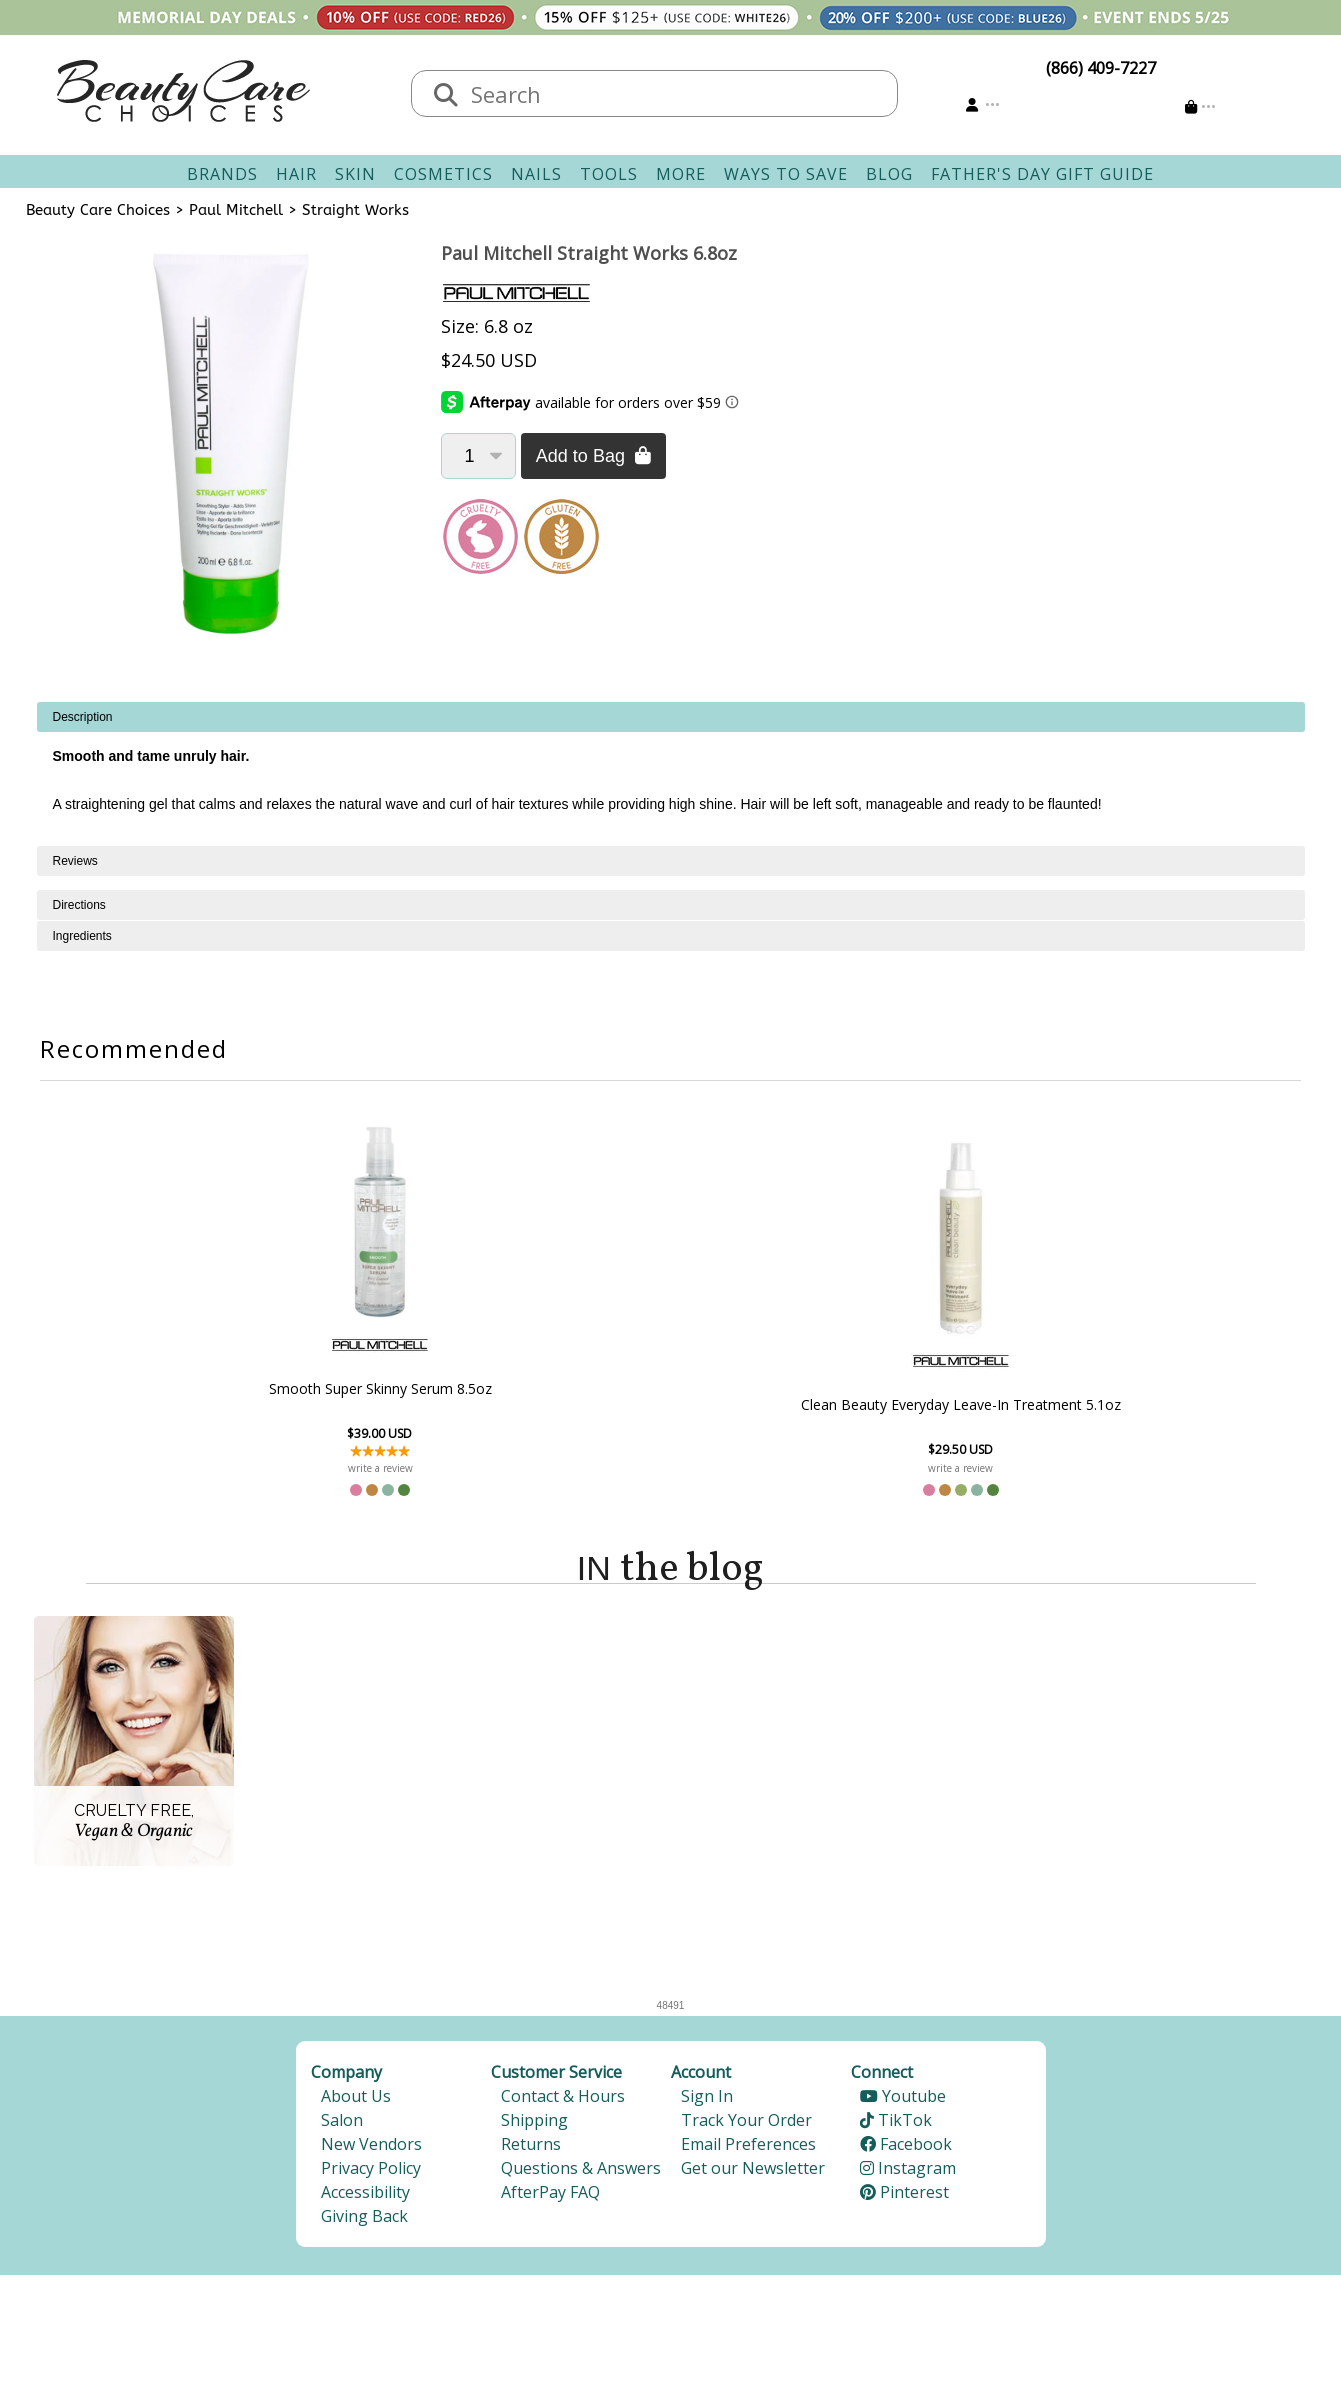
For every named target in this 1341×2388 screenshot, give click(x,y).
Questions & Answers (581, 2174)
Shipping (534, 2126)
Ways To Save (786, 174)
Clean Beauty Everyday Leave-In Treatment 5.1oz (779, 1404)
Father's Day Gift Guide (1042, 174)
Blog (889, 174)
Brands (222, 174)
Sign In (707, 2102)
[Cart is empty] (1200, 106)
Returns (531, 2150)
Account (701, 2078)
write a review (561, 1468)
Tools (609, 174)
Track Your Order (746, 2126)
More (681, 174)
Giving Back (364, 2222)
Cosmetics (443, 174)
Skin (355, 174)
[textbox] (675, 93)
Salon (342, 2126)
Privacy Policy (371, 2174)
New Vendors (371, 2150)
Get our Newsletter (753, 2174)
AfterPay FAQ (550, 2198)
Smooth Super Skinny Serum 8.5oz (562, 1388)
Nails (536, 174)
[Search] (446, 96)
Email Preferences (748, 2150)
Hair (296, 174)
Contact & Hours (563, 2102)
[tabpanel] (671, 774)
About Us (356, 2102)
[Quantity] (478, 456)
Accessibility (365, 2198)
